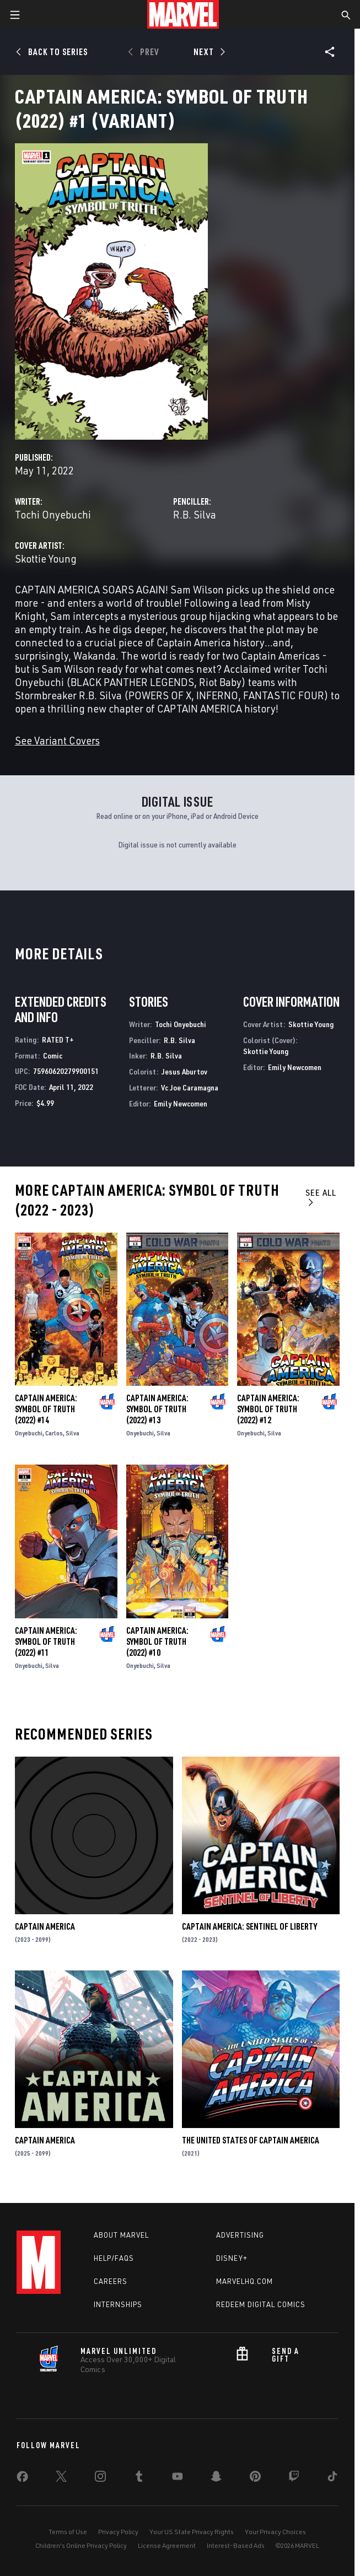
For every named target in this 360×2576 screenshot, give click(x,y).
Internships (118, 2304)
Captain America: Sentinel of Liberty (249, 1926)
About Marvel (121, 2235)
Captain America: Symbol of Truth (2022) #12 (268, 1408)
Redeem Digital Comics (260, 2304)
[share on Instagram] (100, 2478)
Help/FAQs (114, 2258)
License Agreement (167, 2545)
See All (320, 1197)
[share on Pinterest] (255, 2478)
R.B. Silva (194, 514)
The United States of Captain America (250, 2140)
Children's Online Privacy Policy (81, 2545)
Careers (110, 2281)
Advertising (240, 2235)
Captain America (45, 1926)
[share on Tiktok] (332, 2478)
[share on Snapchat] (216, 2478)
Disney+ (232, 2258)
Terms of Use (68, 2532)
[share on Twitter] (61, 2478)
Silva (72, 1433)
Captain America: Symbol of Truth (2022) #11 (46, 1641)
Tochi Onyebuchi (53, 514)
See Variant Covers (57, 740)
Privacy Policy (118, 2532)
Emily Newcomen (180, 1103)
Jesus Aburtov (184, 1071)
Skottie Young (46, 558)
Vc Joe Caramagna (189, 1087)
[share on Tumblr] (138, 2478)
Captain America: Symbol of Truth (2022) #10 (157, 1641)
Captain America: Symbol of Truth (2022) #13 (157, 1408)
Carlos (54, 1433)
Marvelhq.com (244, 2281)
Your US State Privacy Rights (191, 2532)
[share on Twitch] (293, 2478)
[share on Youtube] (177, 2478)
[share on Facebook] (22, 2479)
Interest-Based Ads (236, 2545)
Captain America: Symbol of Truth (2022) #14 (46, 1408)
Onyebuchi (28, 1433)
